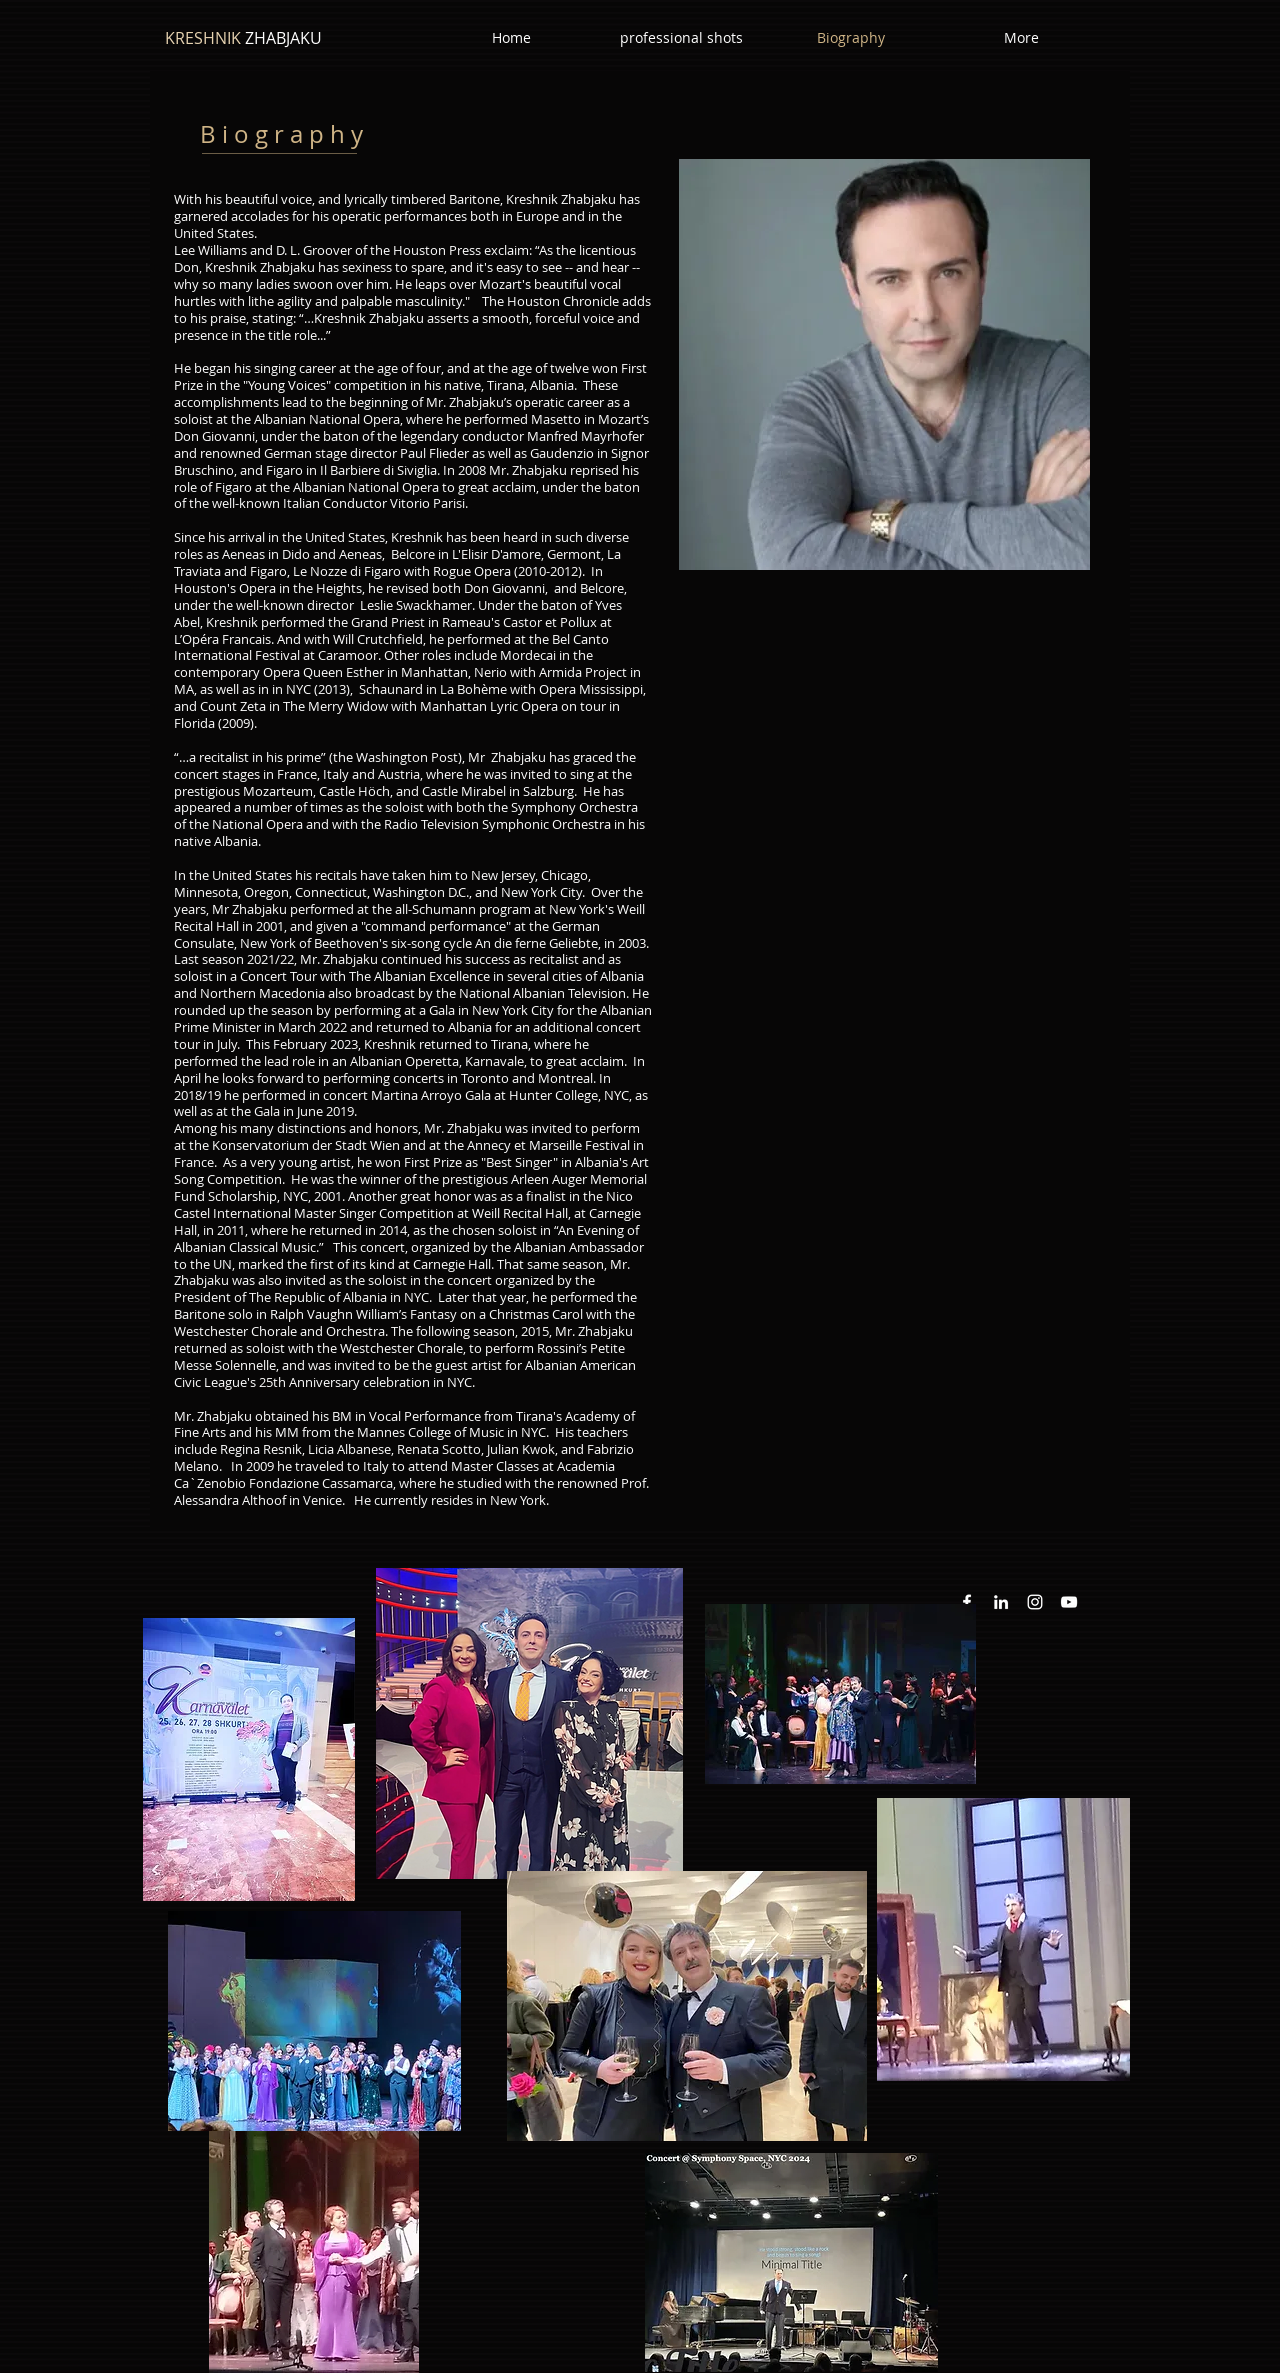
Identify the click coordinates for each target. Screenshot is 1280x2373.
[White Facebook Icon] (967, 1602)
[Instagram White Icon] (1035, 1602)
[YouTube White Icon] (1069, 1602)
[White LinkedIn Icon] (1001, 1602)
